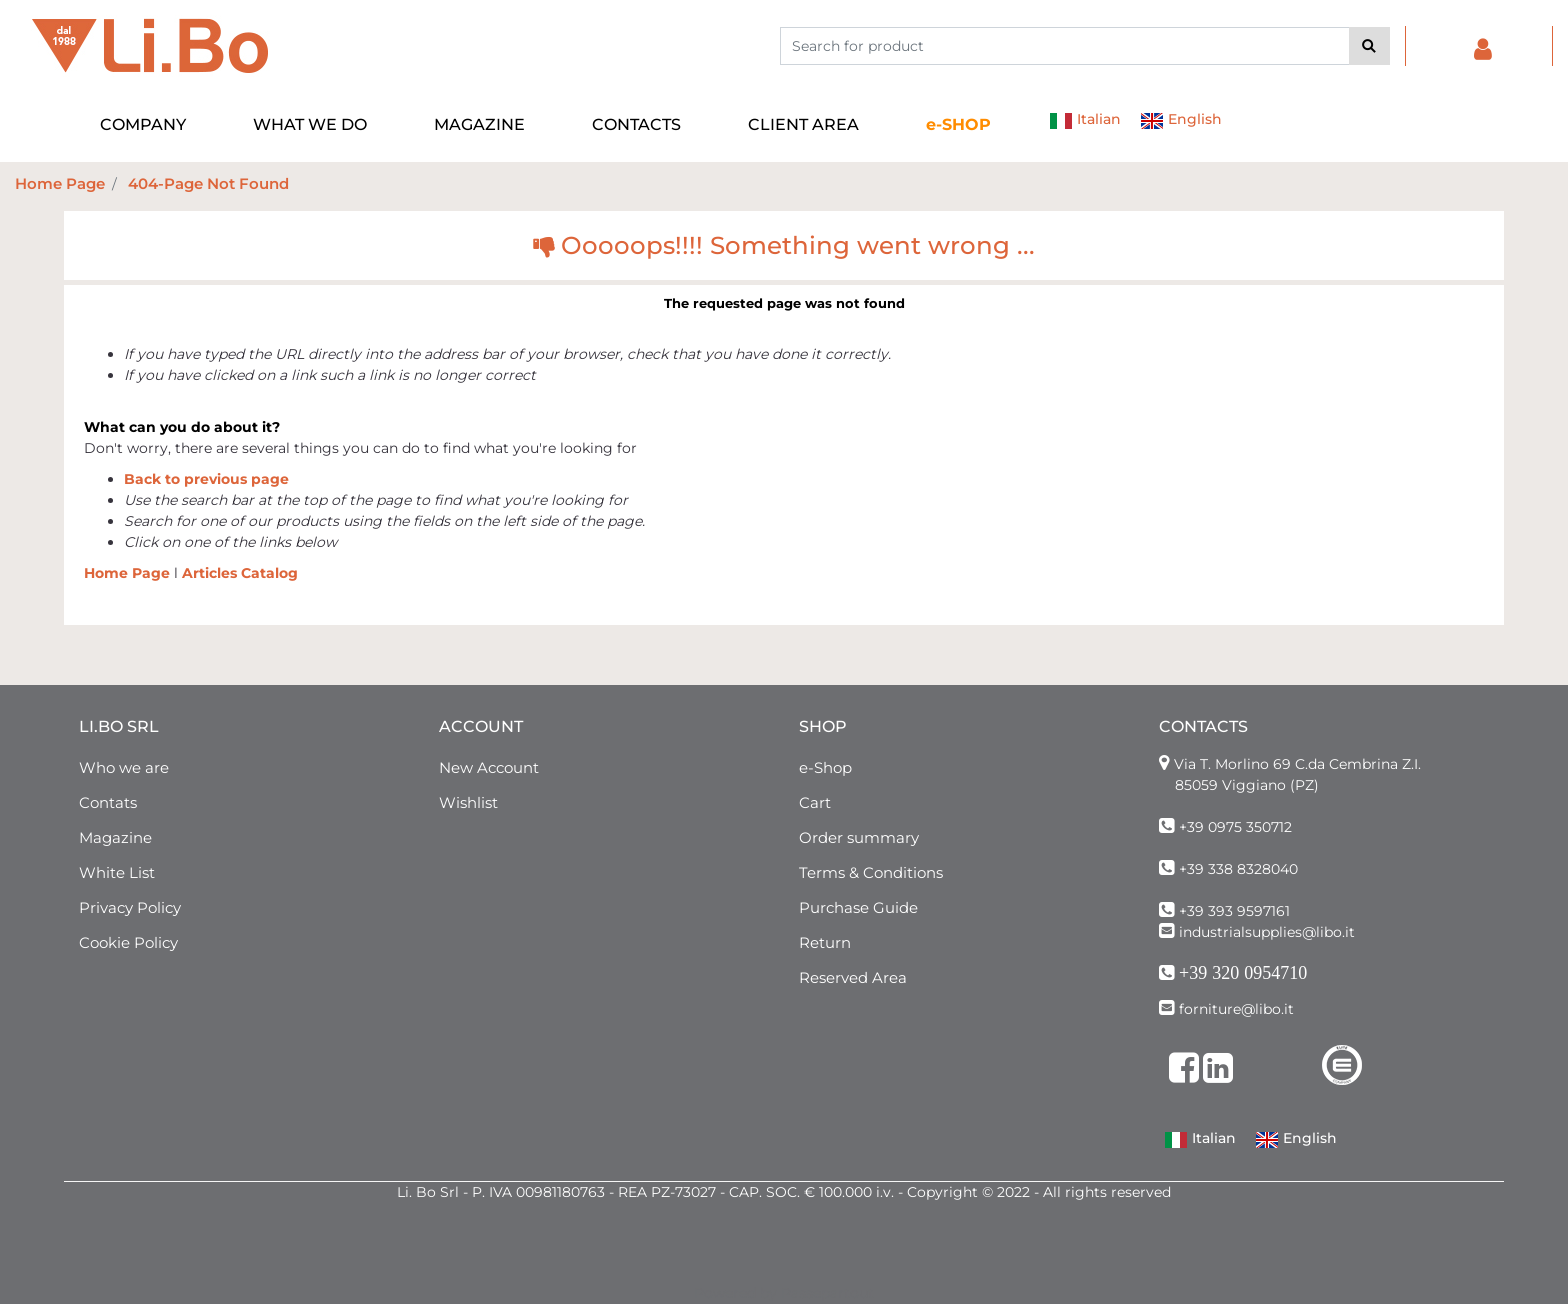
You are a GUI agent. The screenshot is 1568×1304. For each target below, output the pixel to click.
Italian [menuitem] (1085, 121)
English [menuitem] (1181, 121)
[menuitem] (959, 125)
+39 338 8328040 (1238, 869)
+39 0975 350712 (1235, 827)
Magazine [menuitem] (115, 837)
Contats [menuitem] (108, 802)
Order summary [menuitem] (859, 837)
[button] (1369, 46)
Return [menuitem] (825, 942)
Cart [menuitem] (815, 802)
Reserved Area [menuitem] (853, 977)
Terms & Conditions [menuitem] (871, 872)
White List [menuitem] (117, 872)
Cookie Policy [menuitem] (128, 942)
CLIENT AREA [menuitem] (803, 124)
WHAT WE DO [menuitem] (310, 124)
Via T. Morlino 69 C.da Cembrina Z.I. (1297, 764)
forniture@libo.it (1236, 1009)
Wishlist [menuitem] (468, 802)
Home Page (60, 183)
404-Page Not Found (208, 183)
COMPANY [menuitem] (143, 124)
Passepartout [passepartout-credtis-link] (827, 1293)
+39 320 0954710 (1243, 973)
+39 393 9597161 (1234, 911)
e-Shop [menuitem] (825, 767)
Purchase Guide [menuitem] (858, 907)
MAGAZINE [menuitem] (479, 124)
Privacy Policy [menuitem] (130, 907)
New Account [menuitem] (489, 767)
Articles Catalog (240, 573)
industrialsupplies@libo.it (1267, 932)
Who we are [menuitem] (124, 767)
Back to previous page (206, 479)
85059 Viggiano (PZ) (1247, 785)
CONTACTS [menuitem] (636, 124)
